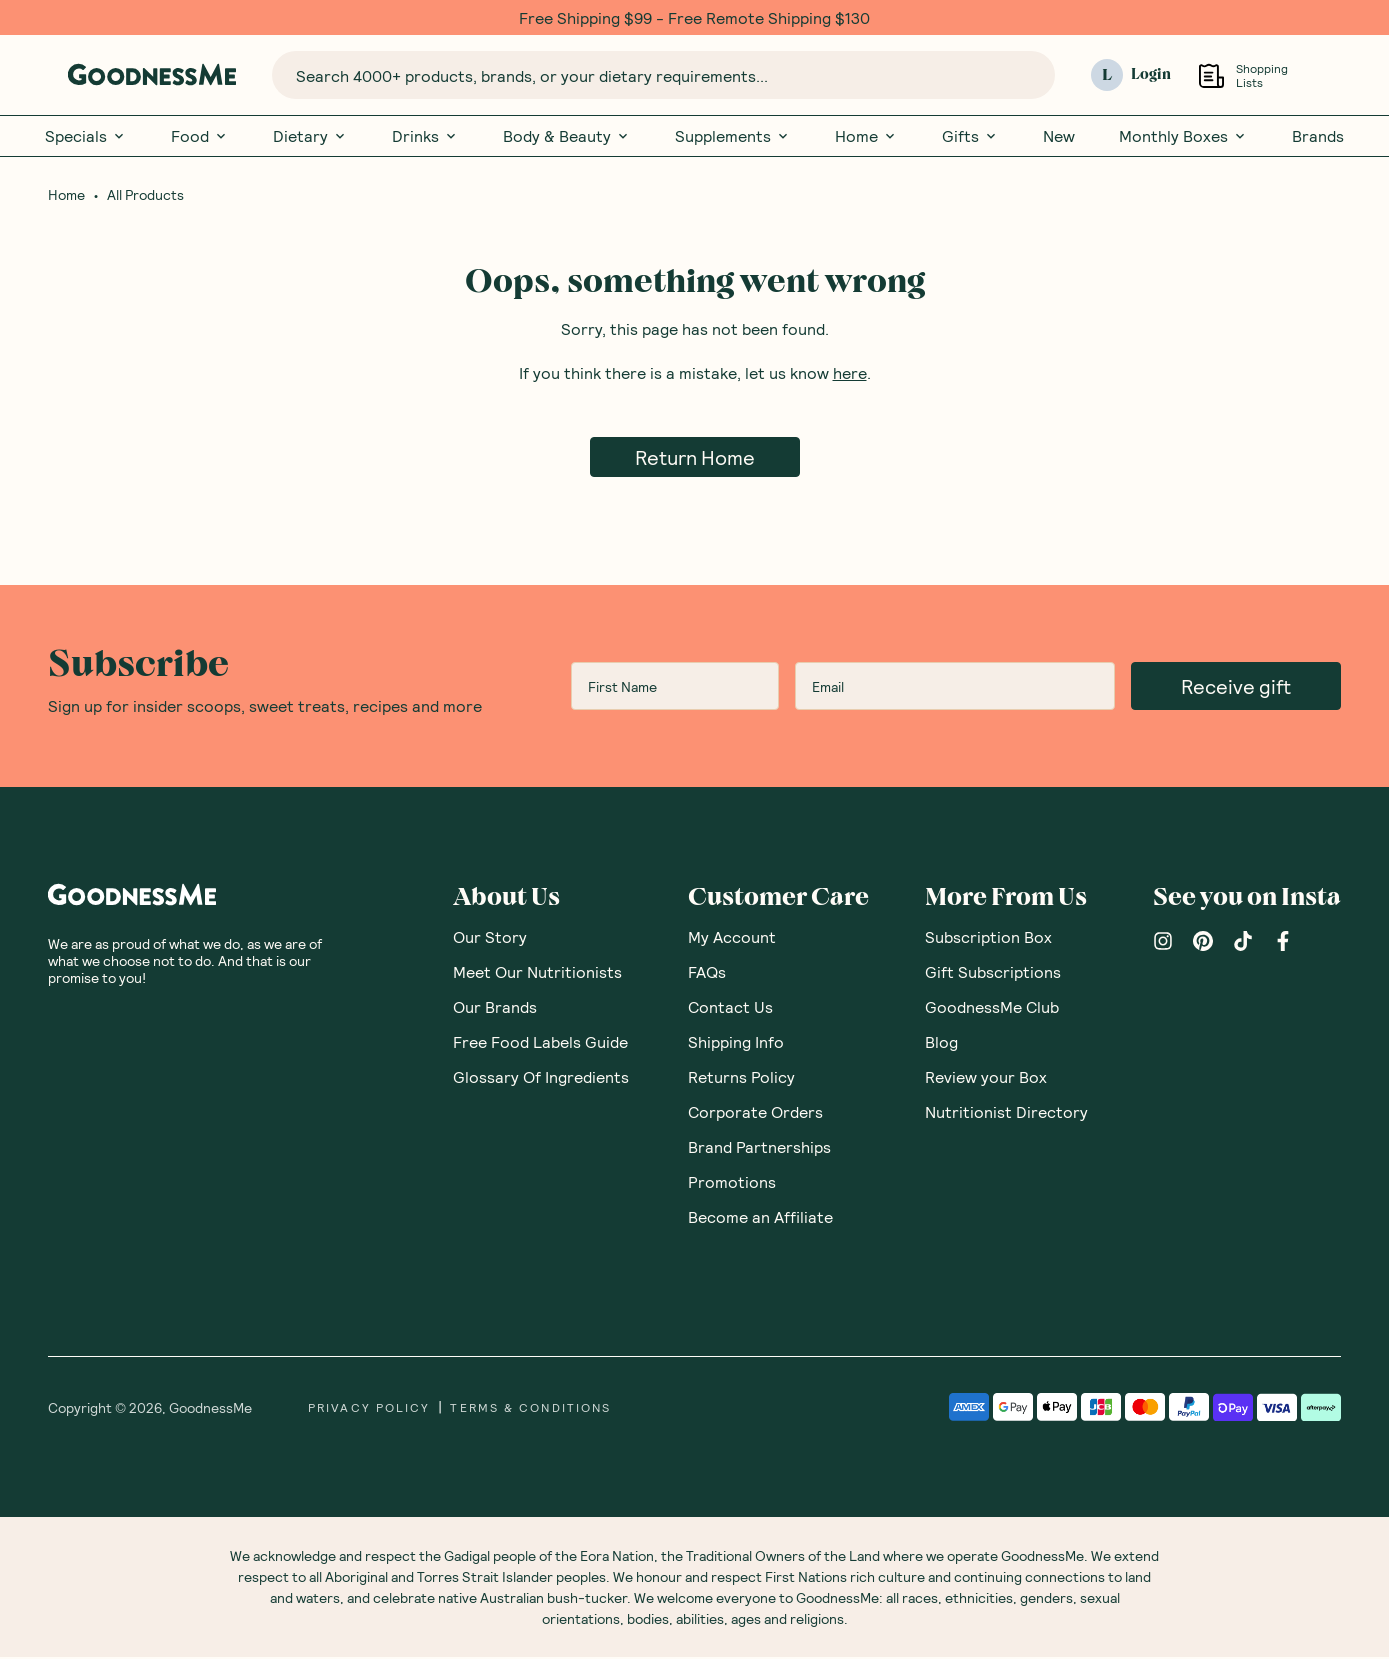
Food (200, 136)
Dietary (310, 136)
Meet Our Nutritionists (537, 973)
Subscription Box (988, 938)
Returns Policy (741, 1078)
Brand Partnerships (759, 1148)
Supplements (733, 136)
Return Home (695, 459)
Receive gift (1236, 688)
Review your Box (986, 1078)
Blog (941, 1043)
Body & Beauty (567, 136)
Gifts (970, 136)
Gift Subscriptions (993, 973)
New (1059, 136)
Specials (86, 136)
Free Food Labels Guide (540, 1043)
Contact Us (730, 1008)
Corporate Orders (755, 1113)
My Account (732, 938)
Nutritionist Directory (1006, 1113)
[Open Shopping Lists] (1211, 75)
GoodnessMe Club (992, 1008)
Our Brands (495, 1008)
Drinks (425, 136)
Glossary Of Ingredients (541, 1078)
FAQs (707, 973)
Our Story (490, 938)
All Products (145, 197)
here (850, 374)
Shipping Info (736, 1043)
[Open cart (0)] (1328, 75)
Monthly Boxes (1183, 136)
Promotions (732, 1183)
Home (866, 136)
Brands (1318, 136)
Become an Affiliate (760, 1218)
